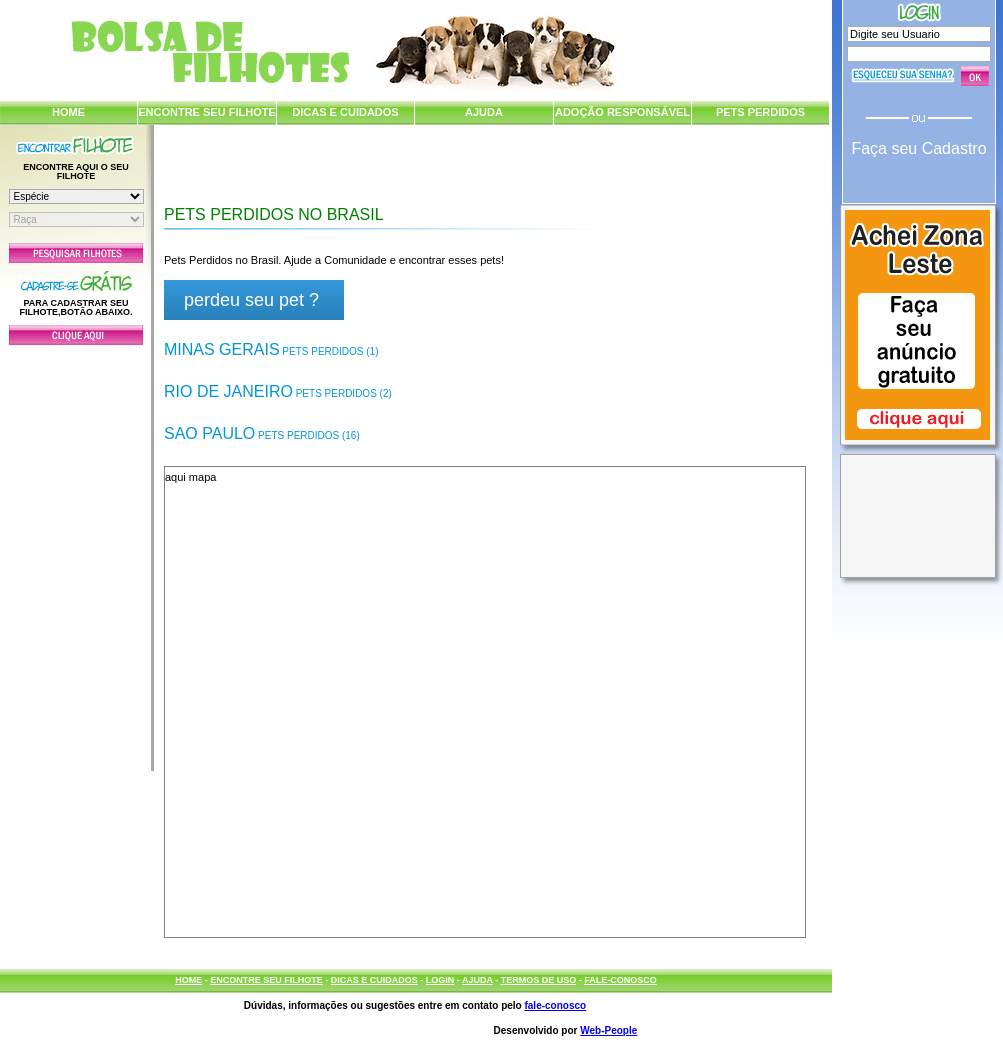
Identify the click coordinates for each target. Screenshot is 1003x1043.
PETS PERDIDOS (760, 112)
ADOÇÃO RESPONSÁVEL (622, 112)
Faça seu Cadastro (918, 148)
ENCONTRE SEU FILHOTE (207, 112)
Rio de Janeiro (278, 391)
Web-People (608, 1030)
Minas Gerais (271, 349)
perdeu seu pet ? (251, 300)
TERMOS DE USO (539, 980)
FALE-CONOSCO (620, 980)
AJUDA (484, 112)
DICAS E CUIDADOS (345, 112)
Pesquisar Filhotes (76, 253)
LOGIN (440, 980)
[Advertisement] (76, 553)
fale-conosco (555, 1005)
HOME (68, 112)
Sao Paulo (262, 433)
